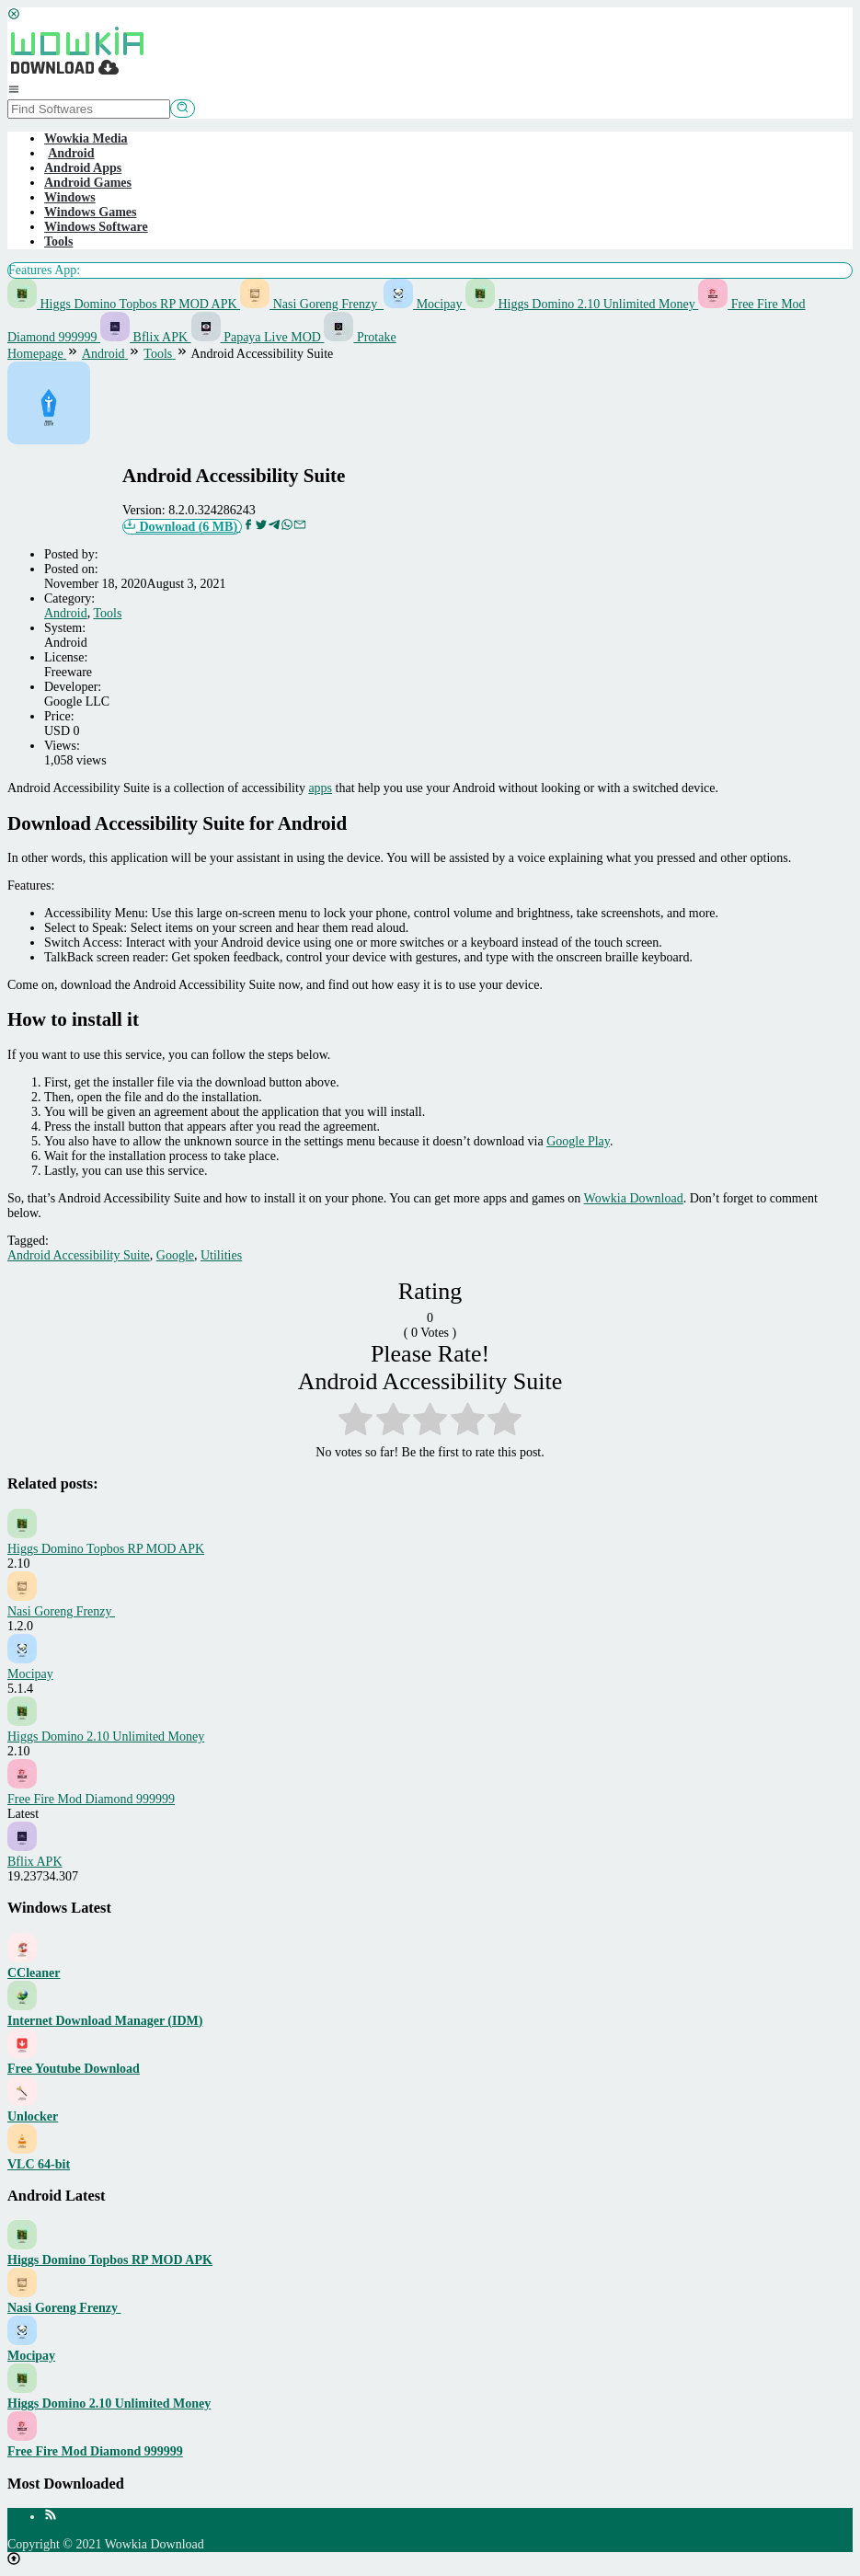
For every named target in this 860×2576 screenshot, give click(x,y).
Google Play (578, 1141)
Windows (70, 197)
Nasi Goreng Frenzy (312, 304)
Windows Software (96, 227)
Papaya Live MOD (258, 337)
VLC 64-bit (38, 2164)
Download (182, 526)
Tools (58, 241)
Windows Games (90, 212)
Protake (360, 337)
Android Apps (82, 168)
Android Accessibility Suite (78, 1255)
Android (65, 613)
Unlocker (32, 2116)
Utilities (221, 1255)
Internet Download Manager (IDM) (104, 2021)
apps (320, 788)
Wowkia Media (86, 138)
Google (175, 1255)
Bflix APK (145, 337)
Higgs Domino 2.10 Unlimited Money (581, 304)
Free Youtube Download (73, 2069)
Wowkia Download (633, 1198)
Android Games (88, 183)
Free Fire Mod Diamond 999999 (91, 1799)
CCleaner (34, 1973)
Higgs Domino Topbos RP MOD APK (123, 304)
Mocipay (424, 304)
